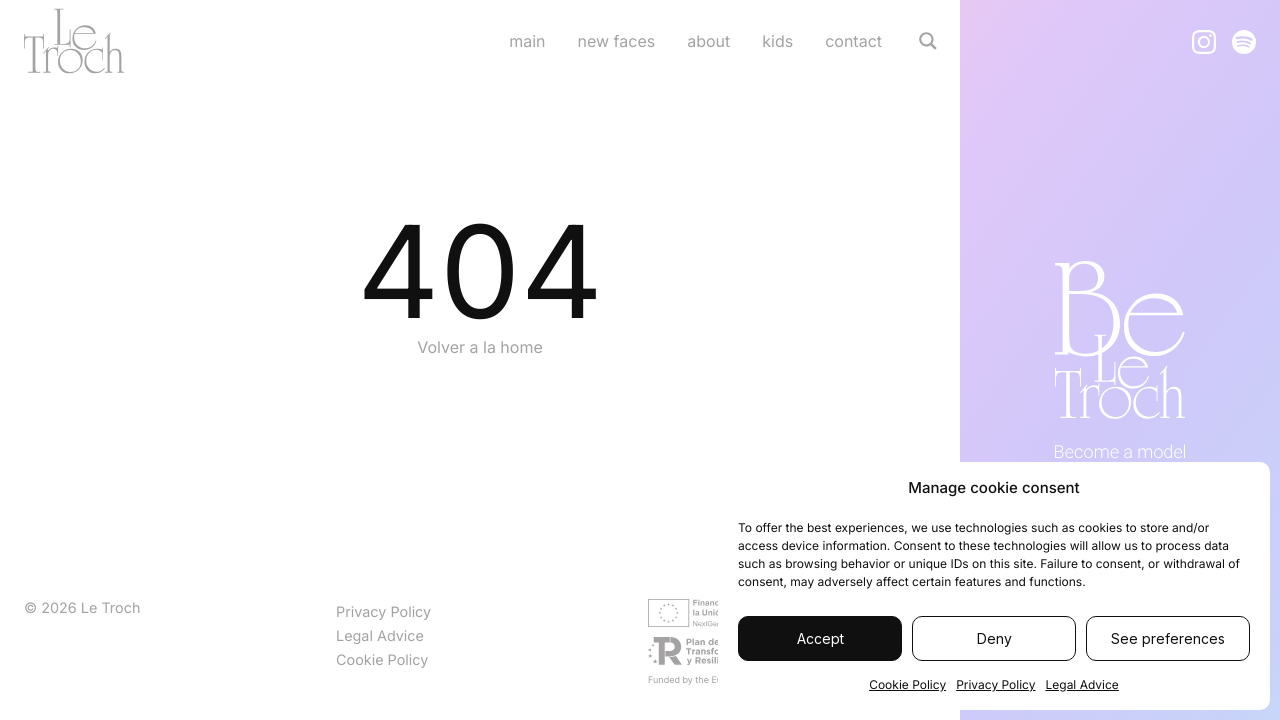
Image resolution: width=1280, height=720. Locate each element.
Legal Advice (1081, 684)
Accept (820, 638)
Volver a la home (480, 347)
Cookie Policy (907, 684)
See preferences (1168, 638)
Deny (994, 638)
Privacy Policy (995, 684)
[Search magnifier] (928, 41)
